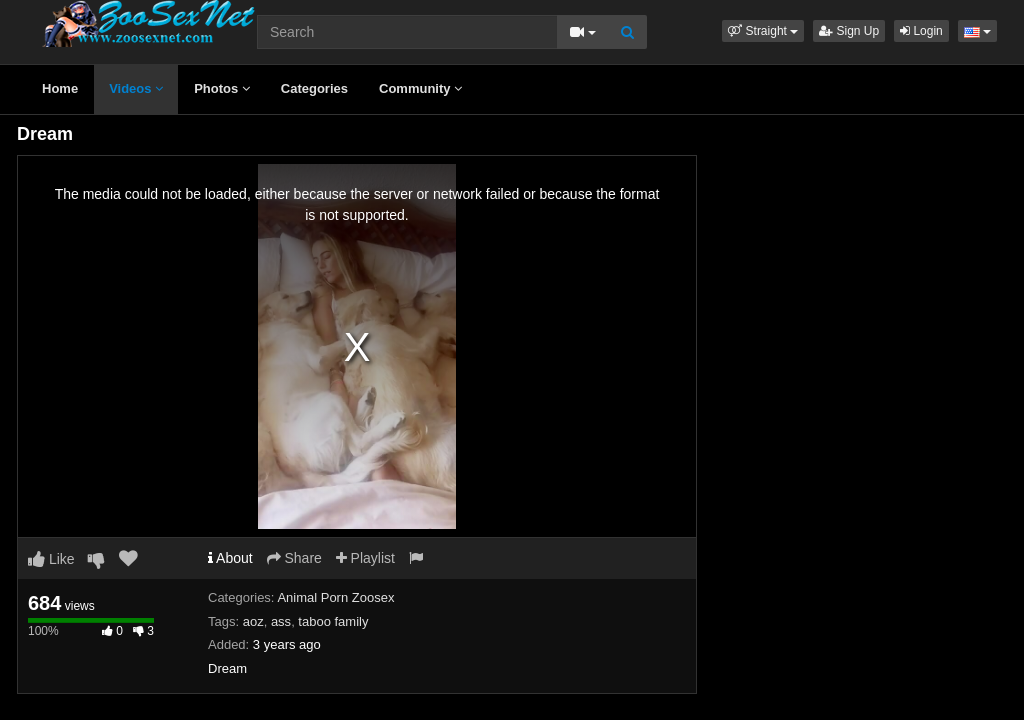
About (230, 558)
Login (921, 31)
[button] (763, 31)
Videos (136, 88)
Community (420, 88)
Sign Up (849, 31)
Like (51, 559)
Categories (314, 88)
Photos (222, 88)
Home (60, 88)
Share (294, 558)
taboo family (333, 621)
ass (281, 621)
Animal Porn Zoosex (335, 597)
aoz (253, 621)
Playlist (365, 558)
